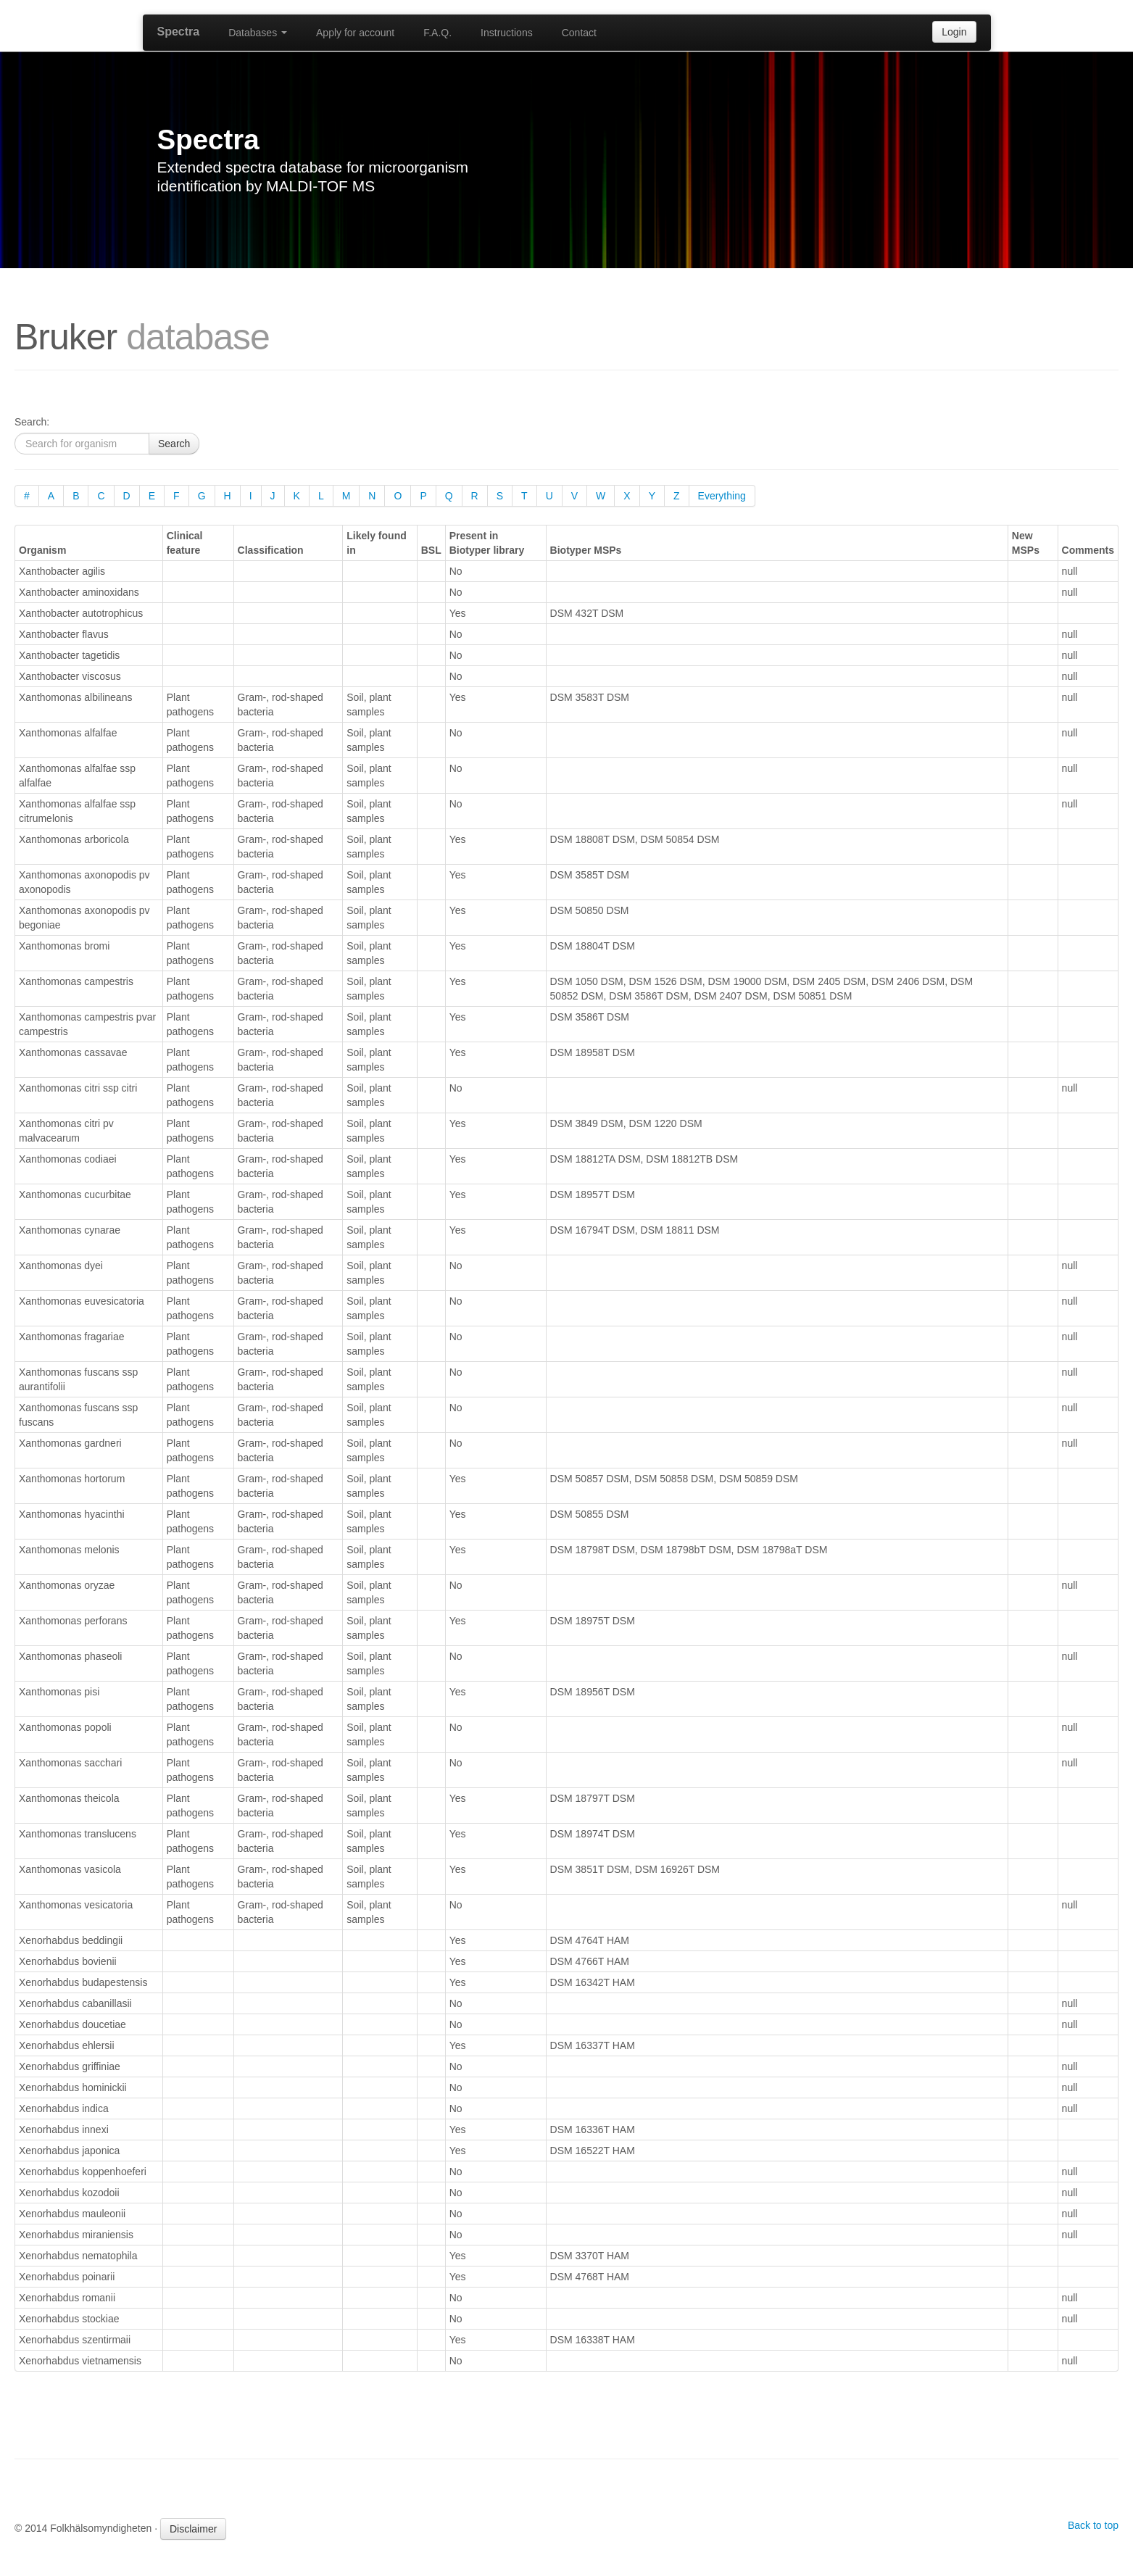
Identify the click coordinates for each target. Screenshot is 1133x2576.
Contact (579, 32)
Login (954, 32)
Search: (31, 422)
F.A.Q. (437, 32)
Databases (257, 32)
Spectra (178, 31)
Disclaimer (193, 2529)
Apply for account (355, 32)
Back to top (1093, 2525)
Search (174, 443)
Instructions (507, 32)
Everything (722, 496)
